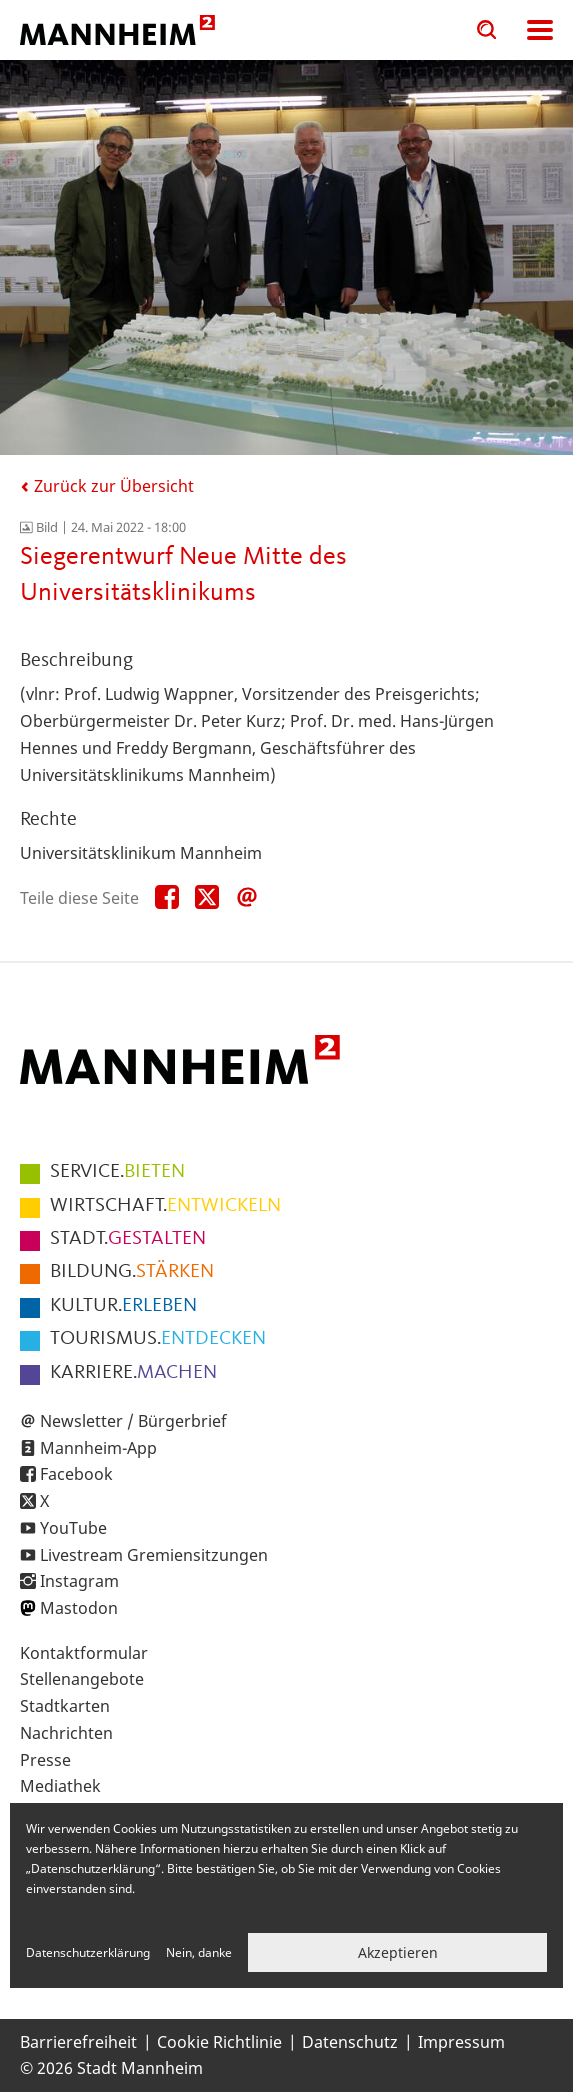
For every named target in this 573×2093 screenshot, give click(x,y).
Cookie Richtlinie (219, 2042)
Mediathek (60, 1786)
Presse (45, 1760)
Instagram (79, 1581)
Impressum (461, 2042)
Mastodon (79, 1608)
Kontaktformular (84, 1653)
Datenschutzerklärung (88, 1952)
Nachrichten (66, 1733)
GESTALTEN (128, 1239)
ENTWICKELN (165, 1206)
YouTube (73, 1528)
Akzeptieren (398, 1952)
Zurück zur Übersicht (107, 486)
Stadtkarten (65, 1706)
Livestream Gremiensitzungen (154, 1555)
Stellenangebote (82, 1679)
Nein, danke (199, 1952)
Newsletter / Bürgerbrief (133, 1421)
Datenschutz (350, 2042)
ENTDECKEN (158, 1339)
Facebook (76, 1474)
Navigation (540, 30)
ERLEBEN (123, 1306)
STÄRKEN (132, 1272)
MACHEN (133, 1373)
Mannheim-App (98, 1448)
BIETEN (117, 1172)
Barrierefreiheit (78, 2042)
